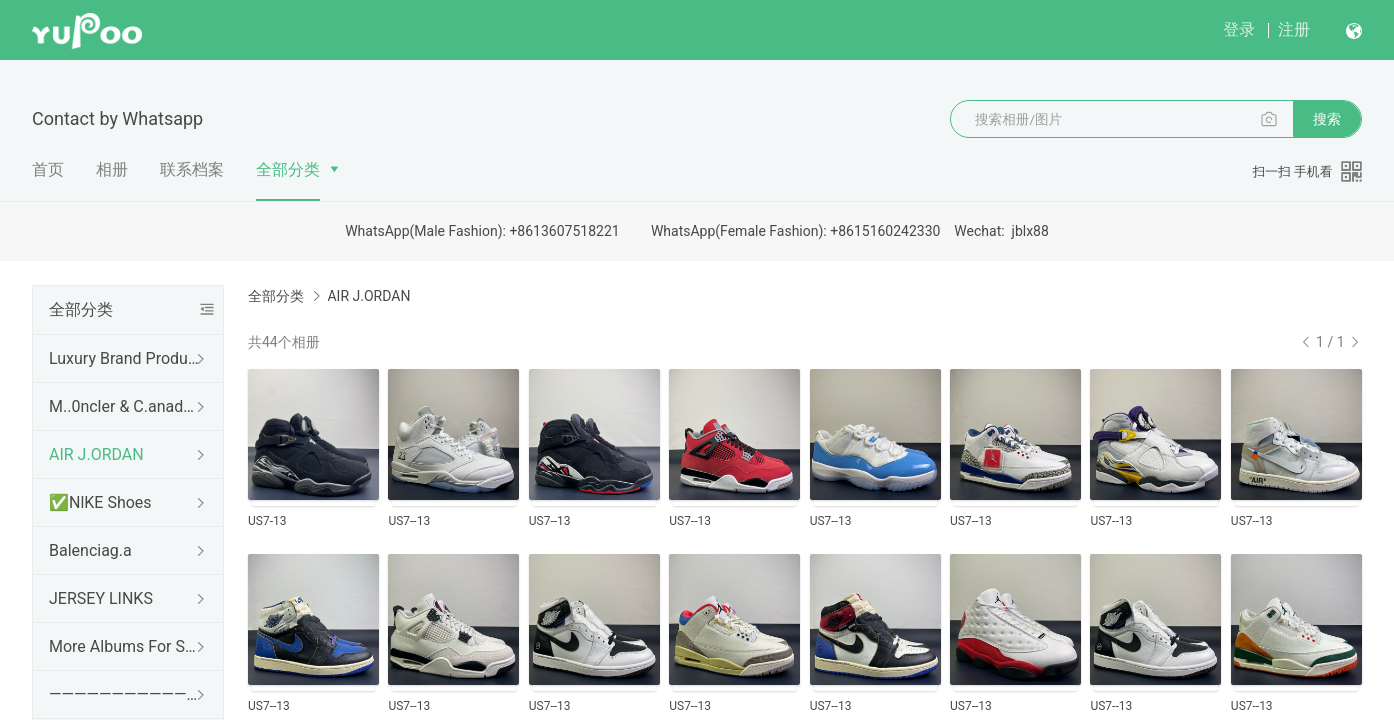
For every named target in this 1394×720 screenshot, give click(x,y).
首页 (48, 169)
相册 (112, 169)
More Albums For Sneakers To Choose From (124, 646)
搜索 (1327, 119)
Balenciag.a (90, 550)
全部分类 (288, 169)
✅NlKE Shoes (100, 502)
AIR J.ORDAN (96, 454)
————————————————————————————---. (124, 694)
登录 (1239, 29)
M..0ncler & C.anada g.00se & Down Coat (124, 406)
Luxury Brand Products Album (124, 358)
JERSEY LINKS (101, 598)
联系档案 (192, 169)
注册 (1294, 29)
